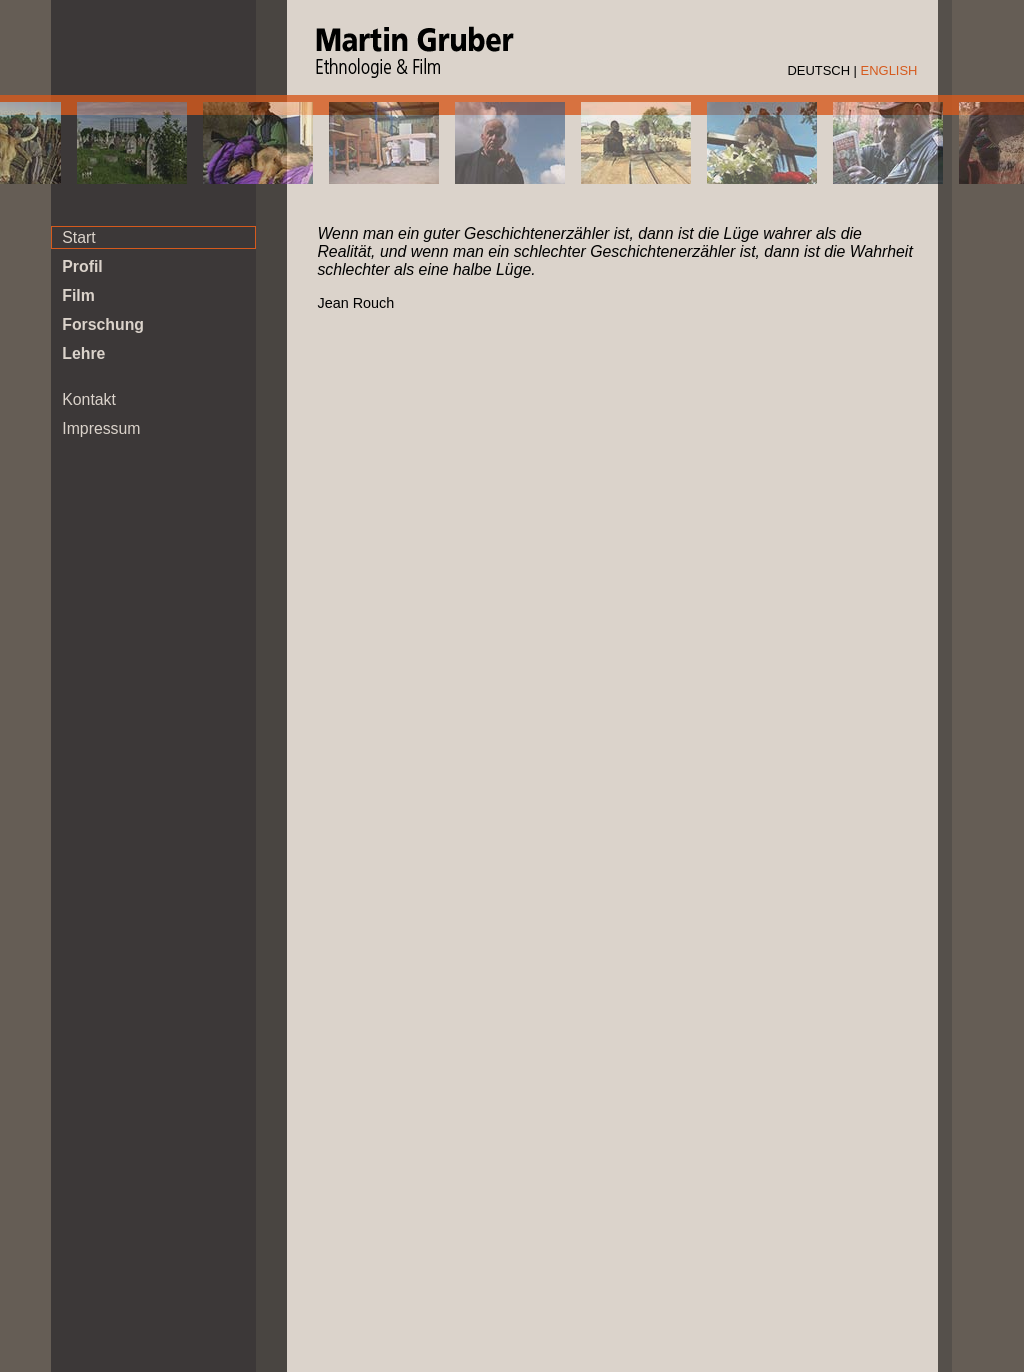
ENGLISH (889, 70)
